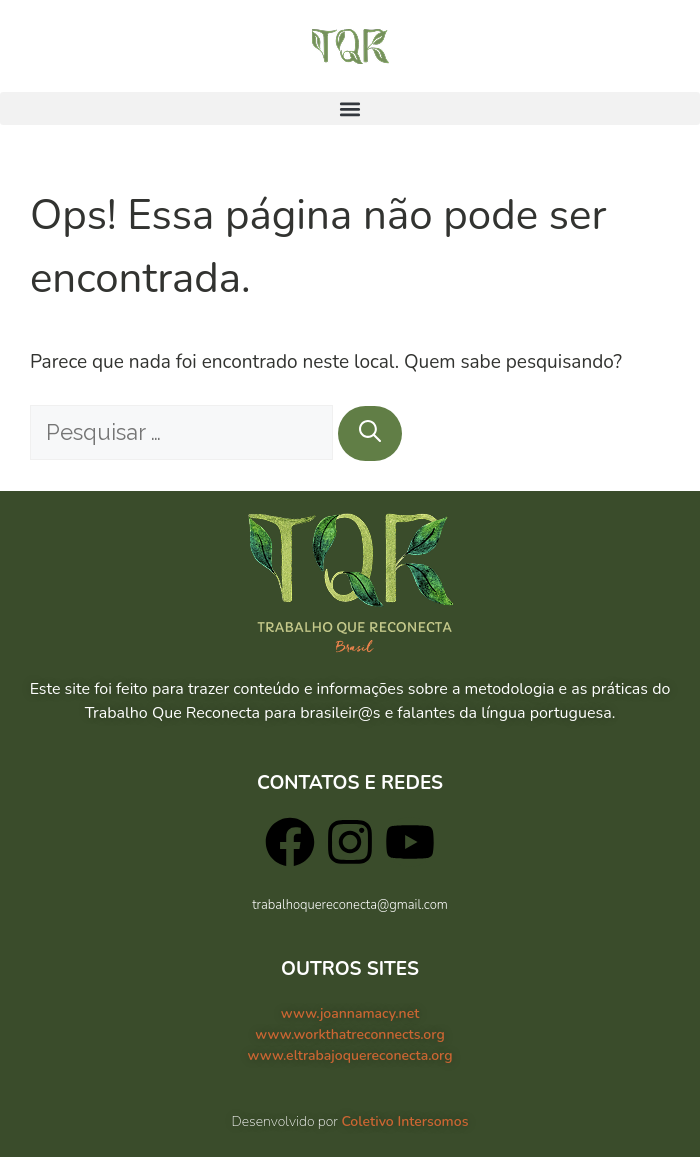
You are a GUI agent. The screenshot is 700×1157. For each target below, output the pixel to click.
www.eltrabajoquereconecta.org (349, 1055)
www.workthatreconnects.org (349, 1034)
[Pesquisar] (370, 433)
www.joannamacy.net (350, 1013)
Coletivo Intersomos (404, 1121)
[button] (350, 108)
